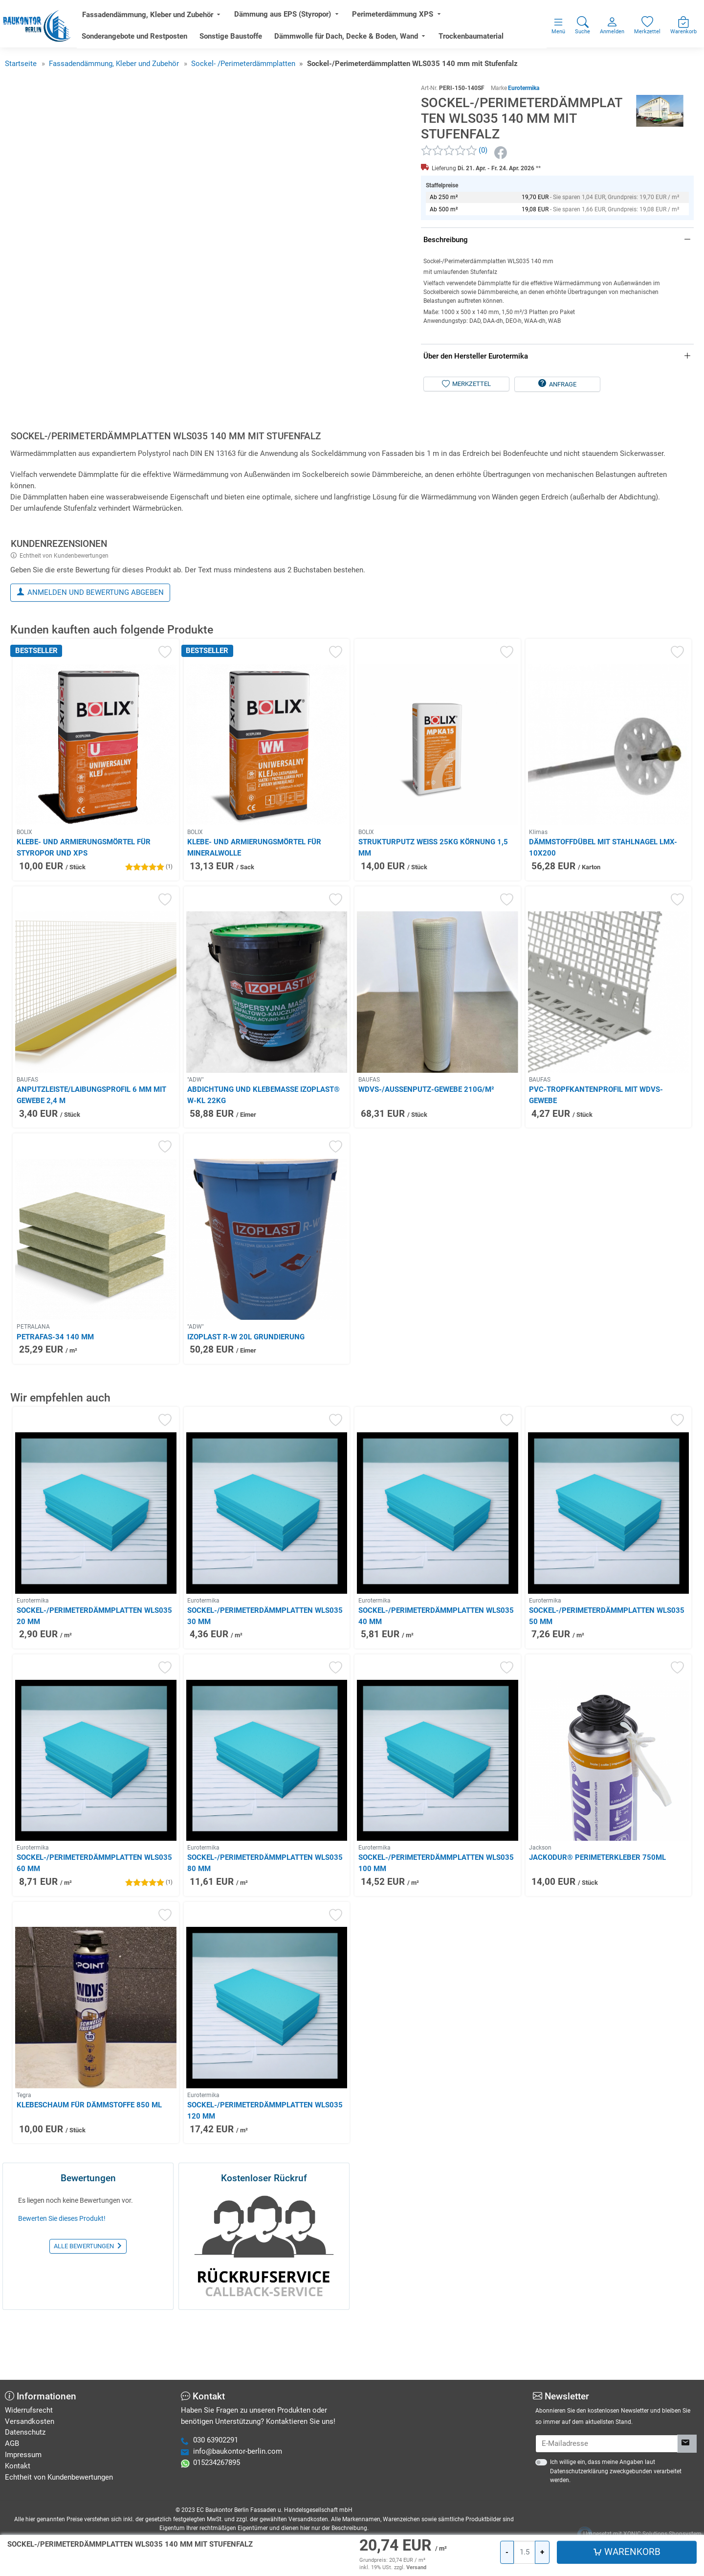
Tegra (24, 2159)
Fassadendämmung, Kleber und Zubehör (171, 20)
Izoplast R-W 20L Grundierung (246, 1401)
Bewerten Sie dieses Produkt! (62, 2282)
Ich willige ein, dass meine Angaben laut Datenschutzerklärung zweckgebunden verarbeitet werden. (616, 2471)
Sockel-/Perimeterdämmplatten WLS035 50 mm (606, 1680)
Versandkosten (29, 2421)
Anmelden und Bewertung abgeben (95, 656)
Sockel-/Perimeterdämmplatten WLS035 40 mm (436, 1680)
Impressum (23, 2454)
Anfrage (562, 463)
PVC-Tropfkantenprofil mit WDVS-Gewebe (596, 1159)
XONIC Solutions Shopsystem (662, 2534)
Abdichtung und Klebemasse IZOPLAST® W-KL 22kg (263, 1159)
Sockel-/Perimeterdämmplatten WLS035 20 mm (94, 1680)
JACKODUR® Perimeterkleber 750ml (597, 1921)
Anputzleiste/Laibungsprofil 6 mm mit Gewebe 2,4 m (91, 1159)
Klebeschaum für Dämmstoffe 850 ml (89, 2169)
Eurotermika (523, 99)
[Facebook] (501, 163)
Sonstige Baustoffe (254, 42)
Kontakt (17, 2466)
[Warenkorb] (586, 224)
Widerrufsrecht (29, 2410)
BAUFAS (27, 1143)
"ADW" (195, 1143)
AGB (12, 2443)
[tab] (168, 502)
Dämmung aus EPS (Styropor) (306, 20)
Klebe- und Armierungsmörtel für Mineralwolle (254, 912)
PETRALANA (33, 1390)
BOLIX (24, 896)
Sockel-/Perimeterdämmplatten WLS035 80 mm (265, 1927)
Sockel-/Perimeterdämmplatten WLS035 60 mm (94, 1927)
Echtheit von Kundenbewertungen (64, 619)
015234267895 (216, 2462)
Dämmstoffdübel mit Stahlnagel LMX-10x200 (603, 912)
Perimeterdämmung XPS (416, 20)
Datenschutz (25, 2432)
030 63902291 (215, 2440)
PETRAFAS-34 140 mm (55, 1401)
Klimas (538, 896)
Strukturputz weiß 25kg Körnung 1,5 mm (433, 912)
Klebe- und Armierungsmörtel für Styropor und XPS (84, 912)
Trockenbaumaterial (495, 42)
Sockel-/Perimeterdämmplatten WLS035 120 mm (265, 2175)
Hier (116, 2548)
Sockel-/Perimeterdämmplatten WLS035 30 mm (265, 1680)
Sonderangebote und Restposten (158, 42)
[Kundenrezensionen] (454, 161)
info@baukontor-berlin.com (237, 2451)
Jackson (540, 1911)
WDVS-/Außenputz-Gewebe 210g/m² (426, 1153)
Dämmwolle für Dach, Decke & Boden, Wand (370, 42)
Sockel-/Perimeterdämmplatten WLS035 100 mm (436, 1927)
